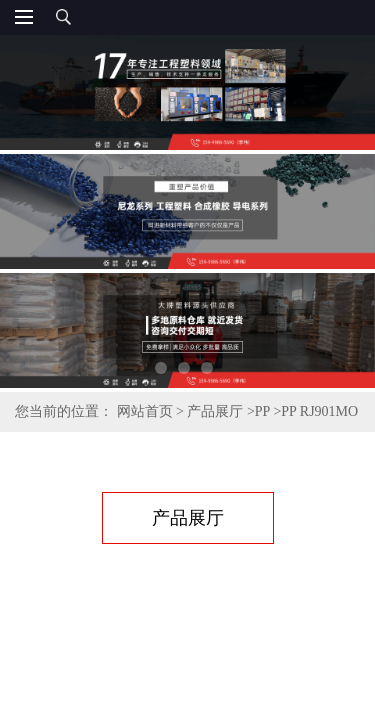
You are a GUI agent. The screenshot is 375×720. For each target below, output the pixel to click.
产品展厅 (215, 411)
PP (262, 411)
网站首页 (145, 411)
